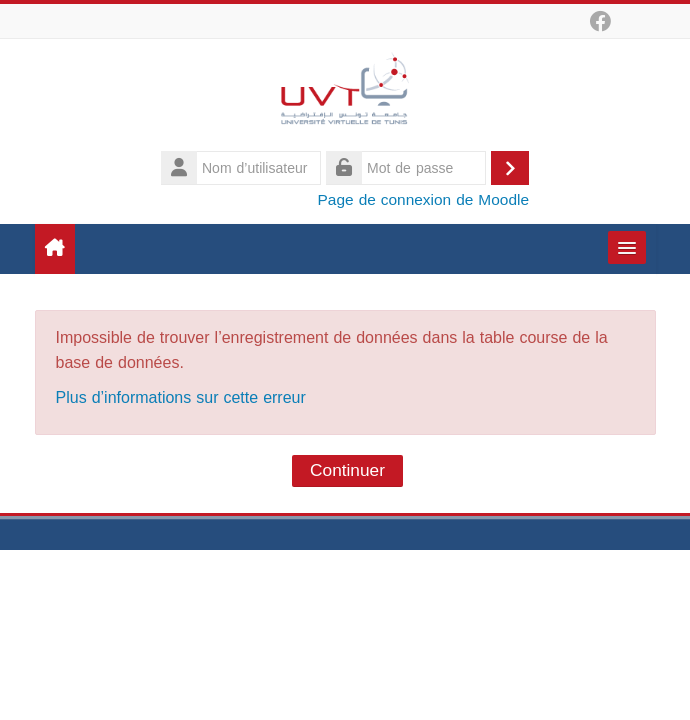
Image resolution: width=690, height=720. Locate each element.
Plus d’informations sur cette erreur (181, 397)
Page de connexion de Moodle (423, 199)
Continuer (347, 471)
